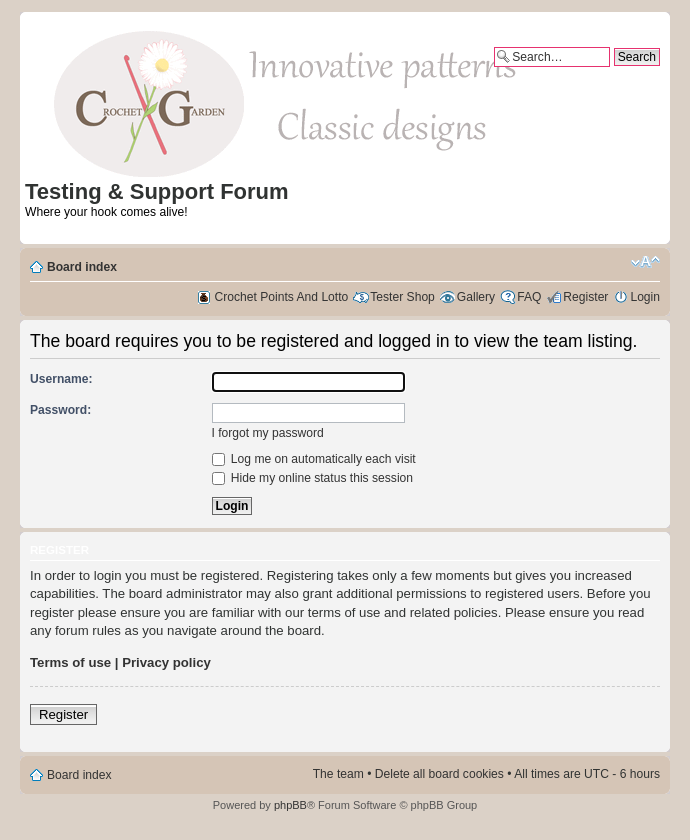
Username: (61, 379)
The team (338, 774)
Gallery (476, 297)
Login (645, 297)
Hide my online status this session (313, 478)
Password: (60, 410)
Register (585, 297)
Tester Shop (402, 297)
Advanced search (613, 74)
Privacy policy (166, 662)
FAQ (529, 297)
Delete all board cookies (439, 774)
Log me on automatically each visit (314, 459)
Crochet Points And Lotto (282, 297)
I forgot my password (268, 433)
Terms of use (70, 662)
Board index (82, 267)
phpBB (290, 805)
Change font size (645, 262)
